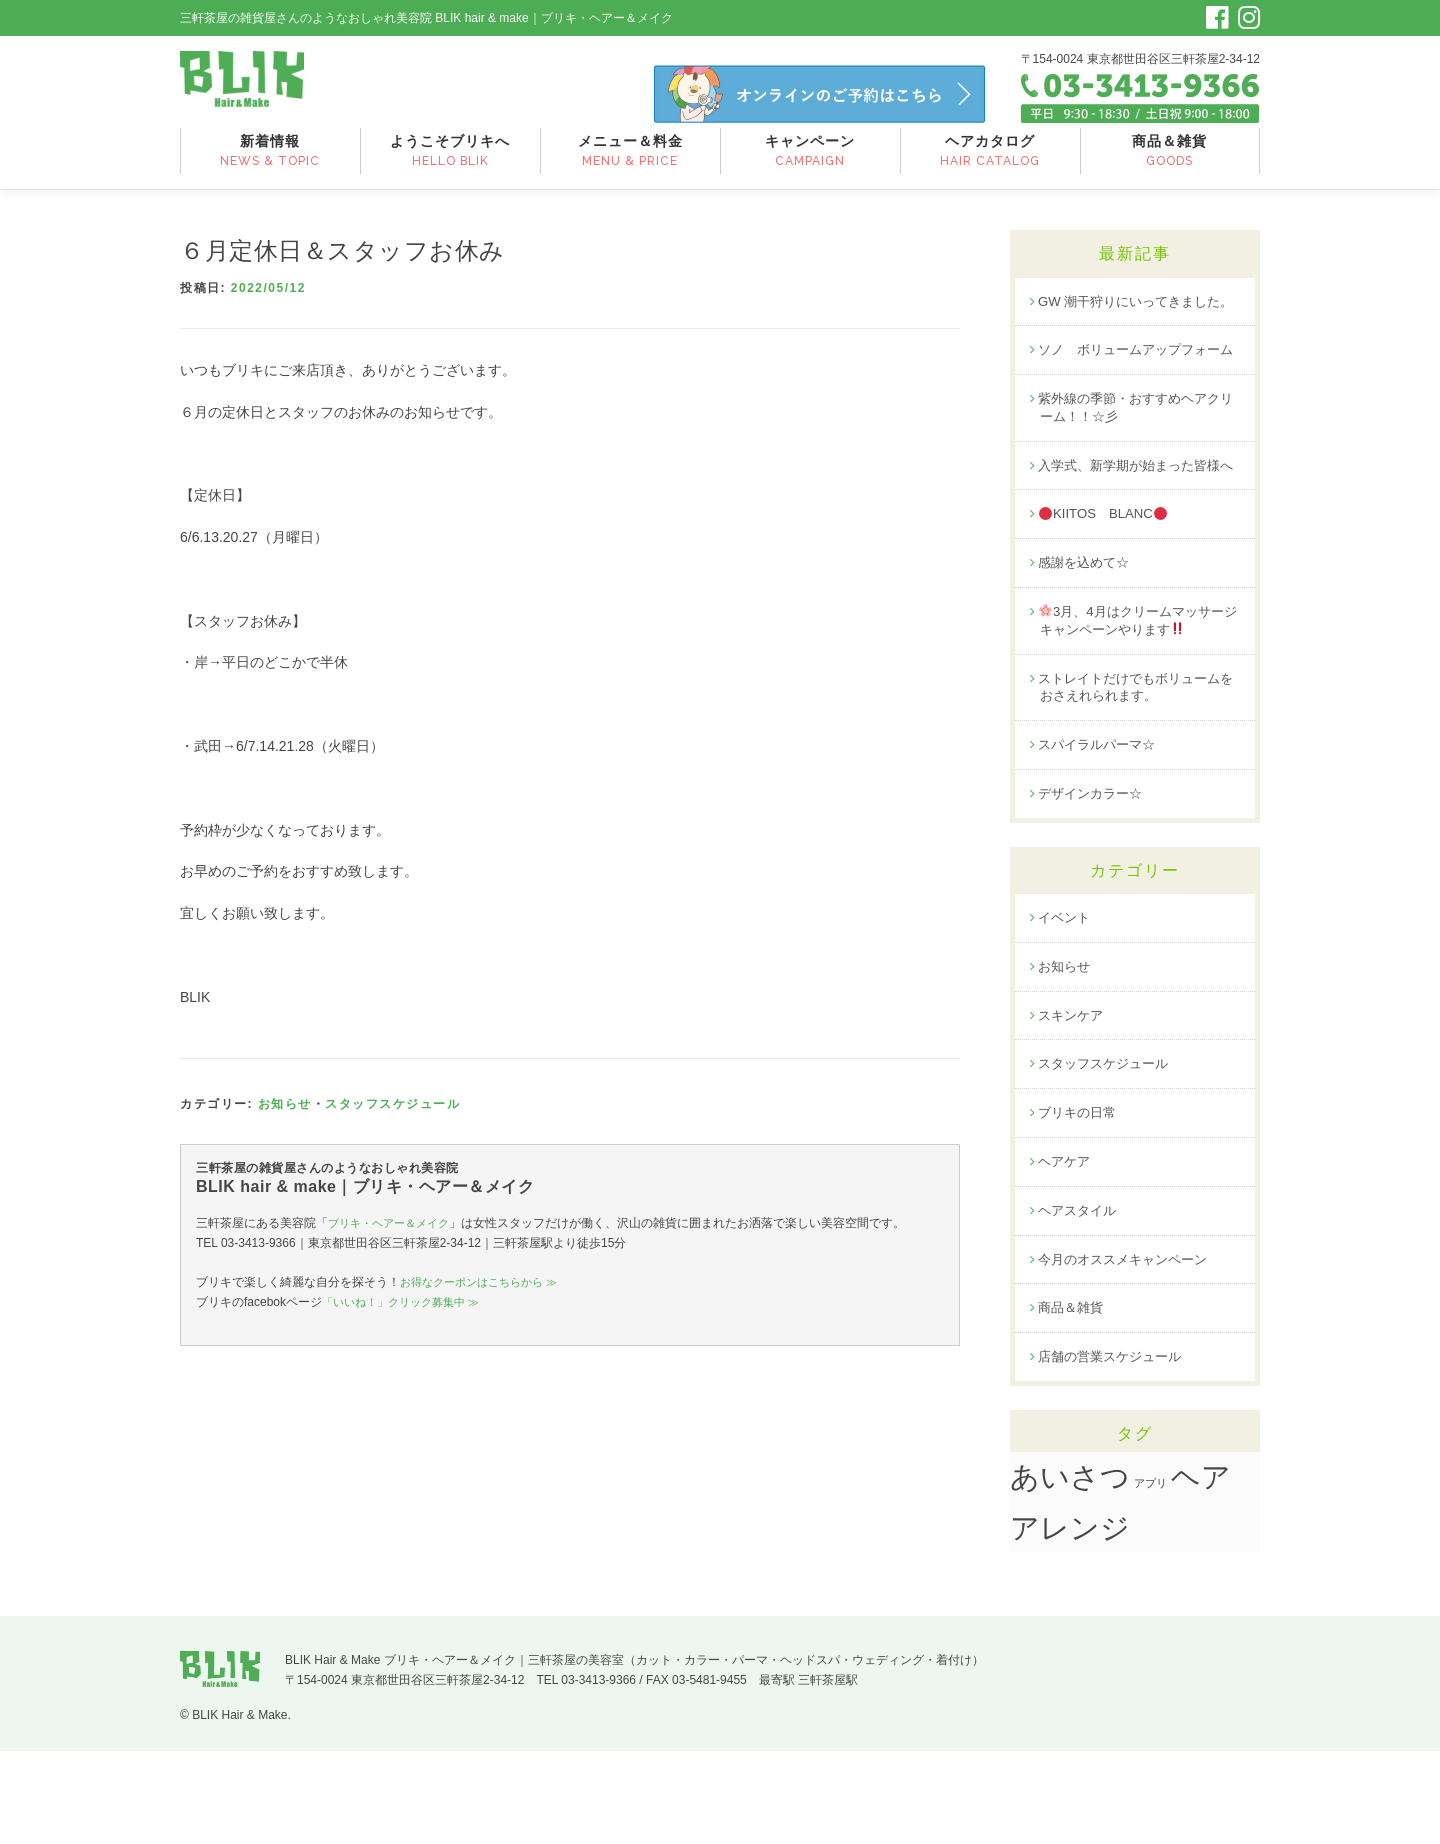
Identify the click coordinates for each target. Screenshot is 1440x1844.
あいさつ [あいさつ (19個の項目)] (1070, 1570)
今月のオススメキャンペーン (1129, 1349)
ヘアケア (1066, 1249)
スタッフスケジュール (392, 1115)
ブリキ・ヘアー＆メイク (394, 1234)
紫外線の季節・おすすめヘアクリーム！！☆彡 (1136, 459)
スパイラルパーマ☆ (1101, 825)
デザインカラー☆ (1094, 875)
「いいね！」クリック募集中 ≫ (407, 1313)
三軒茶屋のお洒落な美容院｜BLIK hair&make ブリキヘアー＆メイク (257, 89)
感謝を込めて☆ (1087, 637)
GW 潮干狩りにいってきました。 (1129, 321)
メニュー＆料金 (630, 163)
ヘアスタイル (1080, 1299)
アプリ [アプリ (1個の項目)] (1150, 1576)
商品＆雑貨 (1170, 163)
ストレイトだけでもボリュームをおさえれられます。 (1136, 765)
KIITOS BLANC (1107, 588)
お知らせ (285, 1115)
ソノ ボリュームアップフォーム (1136, 390)
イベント (1066, 1000)
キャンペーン (810, 163)
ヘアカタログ (990, 163)
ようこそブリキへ (450, 163)
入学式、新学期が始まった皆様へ (1136, 528)
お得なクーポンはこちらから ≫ (485, 1292)
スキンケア (1073, 1100)
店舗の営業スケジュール (1115, 1449)
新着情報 (270, 163)
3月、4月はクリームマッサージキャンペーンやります (1138, 696)
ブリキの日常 (1080, 1200)
